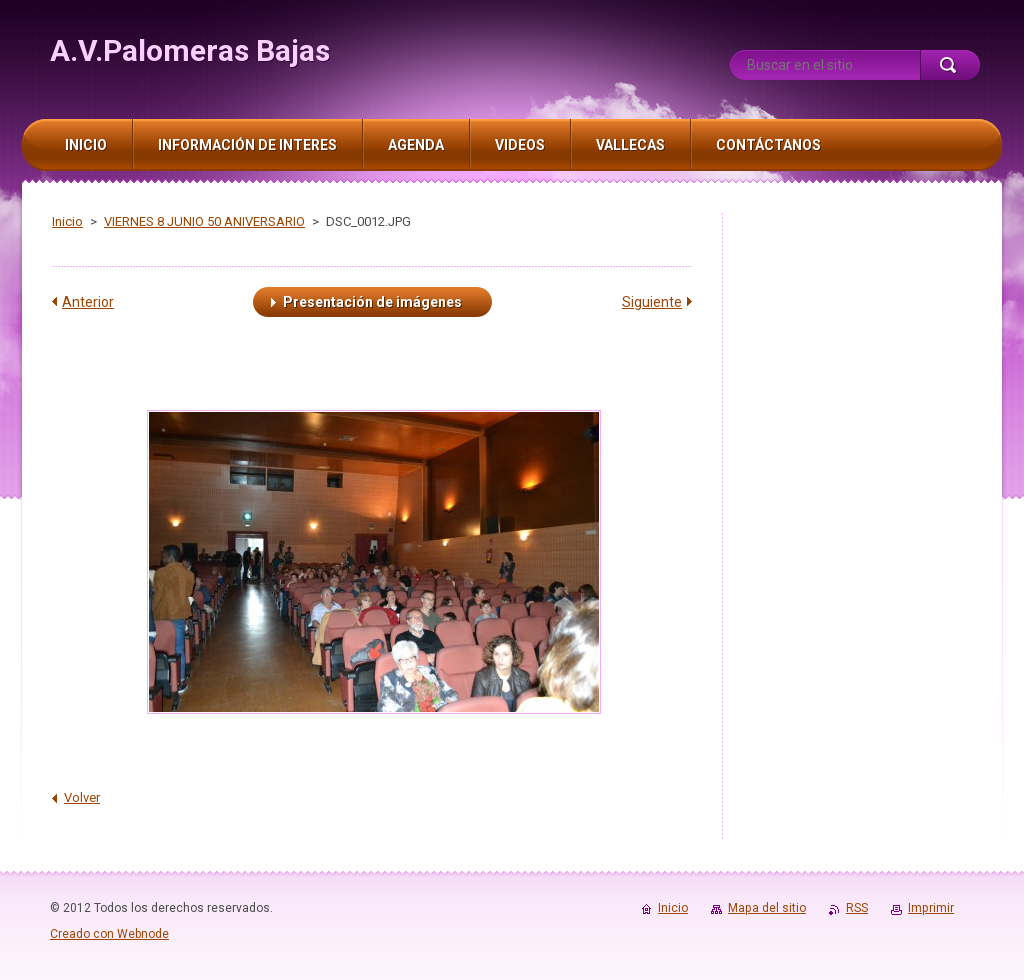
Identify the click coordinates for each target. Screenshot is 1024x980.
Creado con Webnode (109, 934)
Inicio (67, 221)
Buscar (950, 65)
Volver (82, 797)
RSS (857, 908)
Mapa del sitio (767, 908)
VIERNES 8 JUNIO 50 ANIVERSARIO (204, 221)
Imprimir (931, 908)
